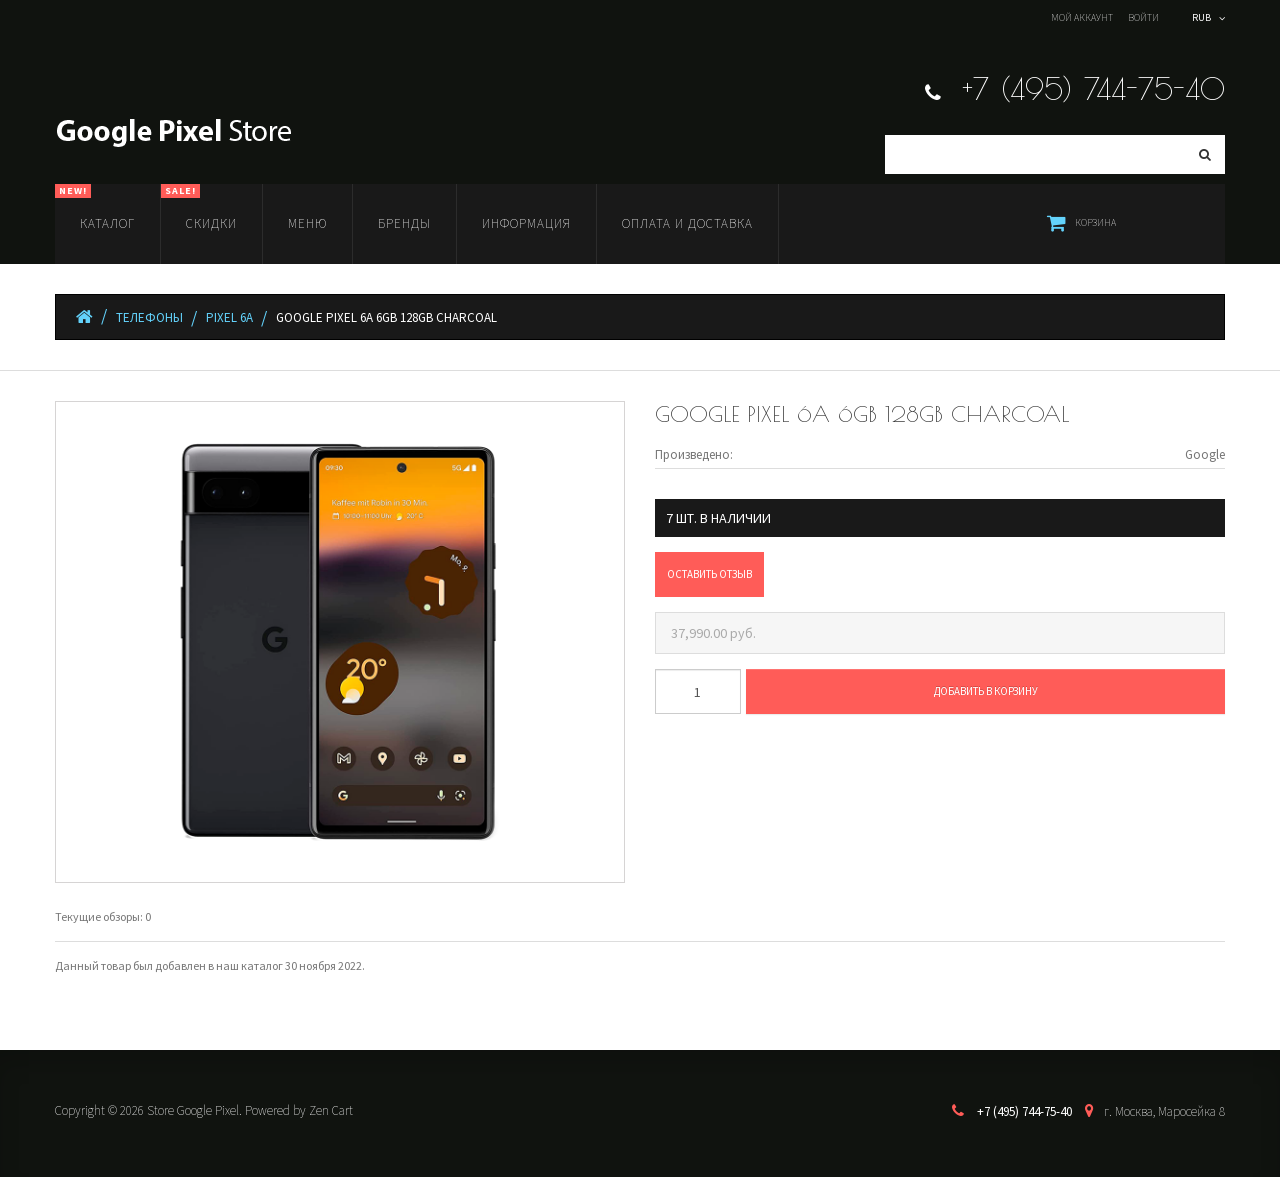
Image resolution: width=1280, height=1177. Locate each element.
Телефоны (149, 317)
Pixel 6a (229, 317)
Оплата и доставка (687, 223)
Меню (307, 223)
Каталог (95, 208)
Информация (526, 223)
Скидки (199, 208)
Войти (1143, 17)
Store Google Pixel (193, 1110)
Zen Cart (331, 1110)
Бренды (404, 223)
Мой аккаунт (1082, 17)
